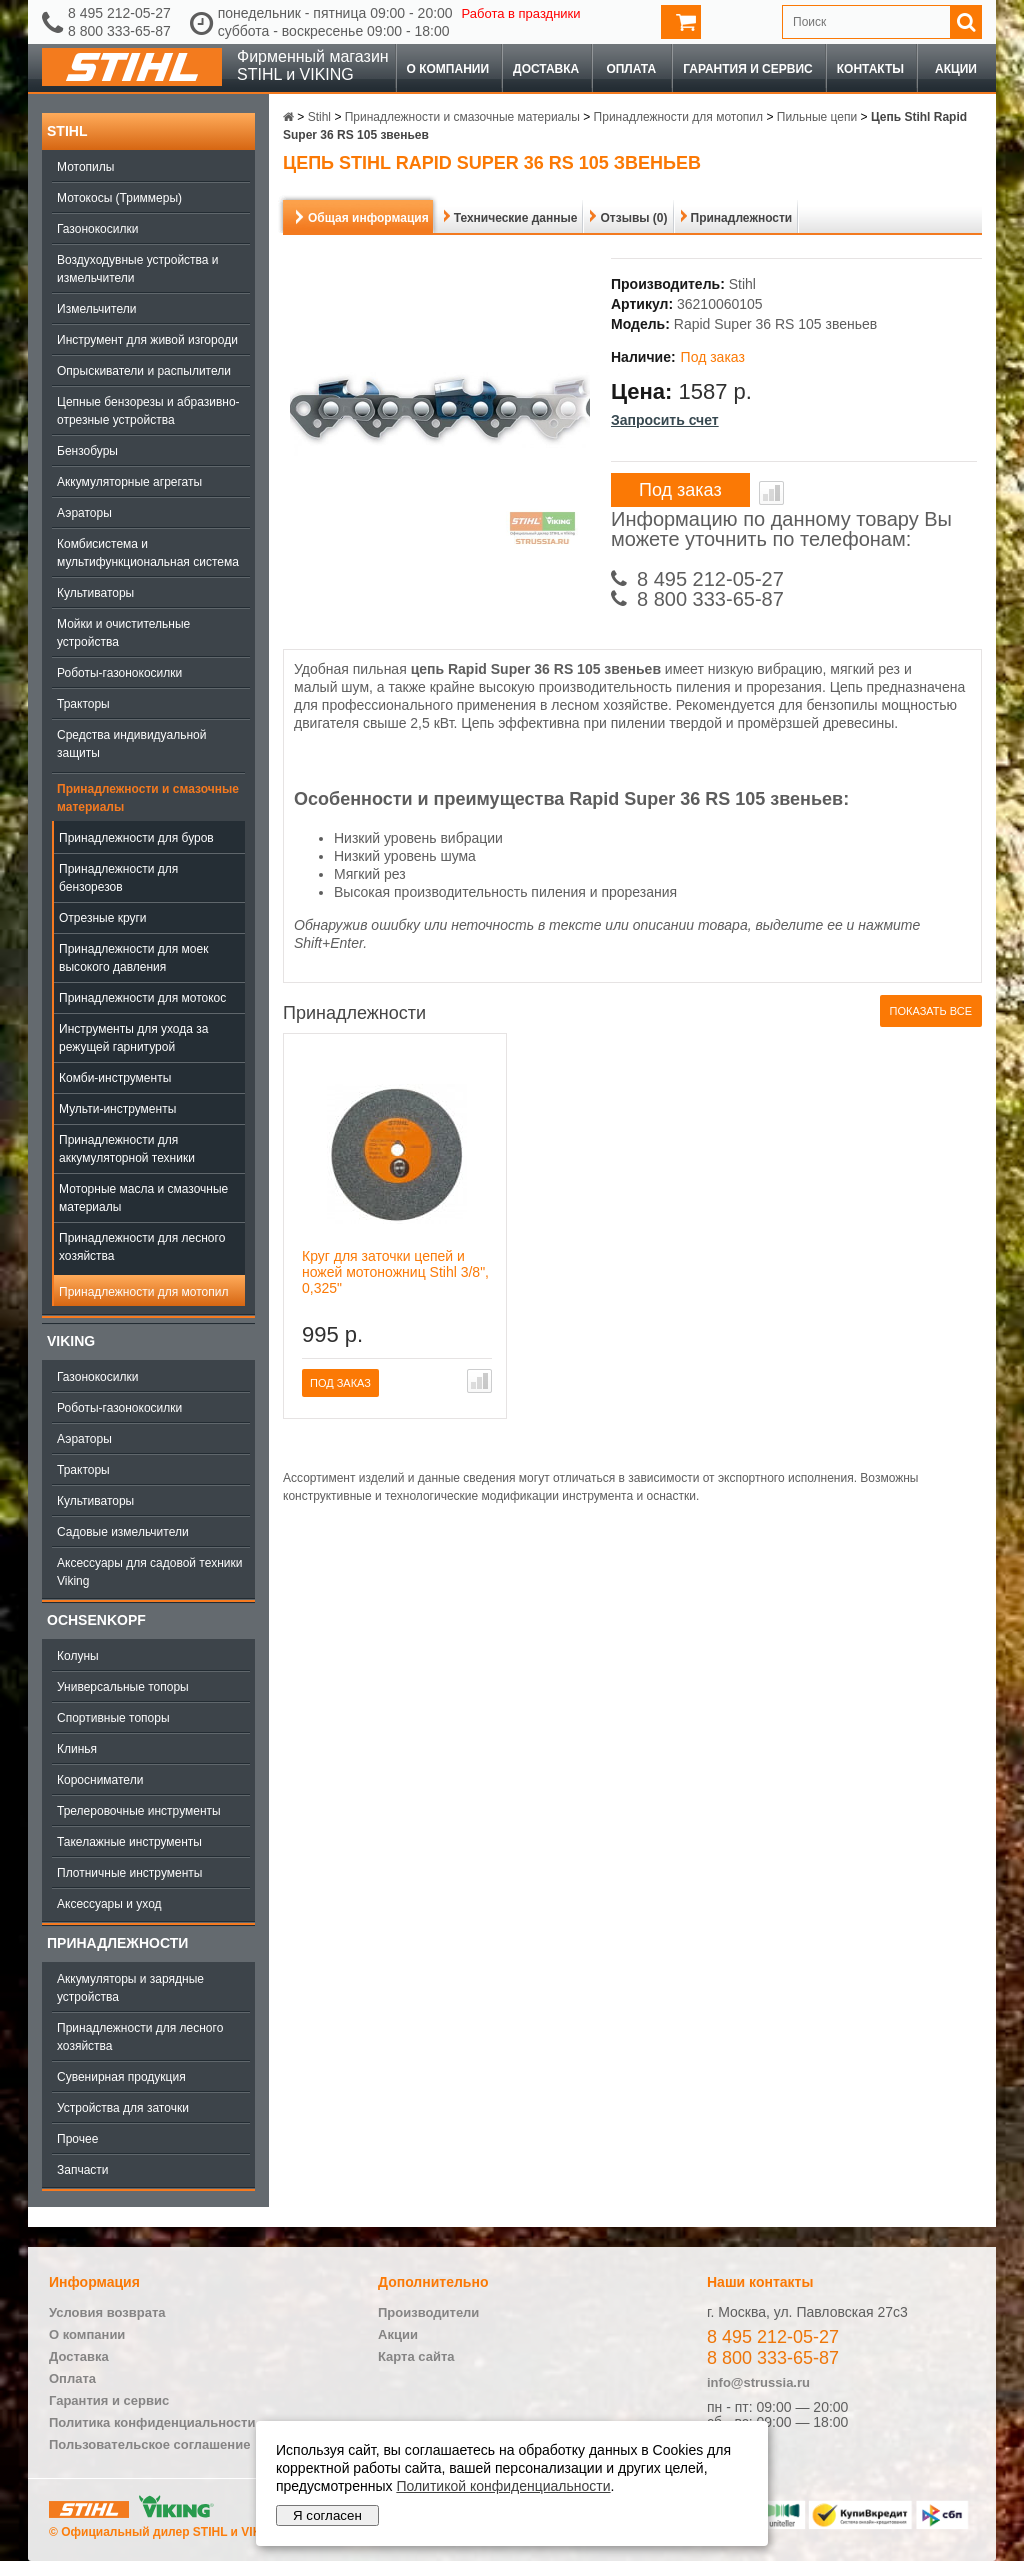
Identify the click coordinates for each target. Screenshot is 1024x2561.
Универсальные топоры (123, 1687)
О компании (448, 69)
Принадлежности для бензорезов (118, 878)
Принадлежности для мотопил (143, 1292)
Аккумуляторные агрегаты (129, 482)
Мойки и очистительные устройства (123, 633)
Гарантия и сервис (748, 69)
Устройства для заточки (123, 2108)
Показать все (931, 1011)
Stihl (67, 131)
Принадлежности (117, 1943)
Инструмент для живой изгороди (147, 340)
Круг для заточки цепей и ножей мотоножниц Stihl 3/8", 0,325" (395, 1272)
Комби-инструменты (115, 1078)
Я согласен (327, 2515)
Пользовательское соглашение (149, 2444)
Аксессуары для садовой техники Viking (149, 1572)
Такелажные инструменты (129, 1842)
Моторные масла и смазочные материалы (143, 1198)
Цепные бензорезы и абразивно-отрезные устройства (148, 411)
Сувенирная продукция (121, 2077)
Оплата (631, 69)
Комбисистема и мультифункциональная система (148, 553)
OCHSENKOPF (96, 1620)
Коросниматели (100, 1780)
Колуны (78, 1656)
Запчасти (83, 2170)
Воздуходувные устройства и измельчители (138, 269)
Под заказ (680, 490)
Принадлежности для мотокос (142, 998)
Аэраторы (84, 513)
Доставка (546, 69)
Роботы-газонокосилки (119, 673)
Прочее (77, 2139)
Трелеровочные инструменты (139, 1811)
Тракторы (83, 704)
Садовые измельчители (123, 1532)
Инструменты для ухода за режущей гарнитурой (133, 1038)
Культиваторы (95, 593)
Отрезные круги (103, 918)
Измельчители (96, 309)
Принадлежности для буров (136, 838)
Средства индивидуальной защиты (131, 744)
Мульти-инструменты (117, 1109)
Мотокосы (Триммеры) (119, 198)
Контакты (870, 69)
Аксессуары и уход (109, 1904)
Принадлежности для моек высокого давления (133, 958)
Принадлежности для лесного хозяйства (142, 1247)
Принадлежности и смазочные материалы (148, 798)
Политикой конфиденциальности (503, 2486)
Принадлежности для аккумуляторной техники (127, 1149)
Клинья (77, 1749)
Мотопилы (85, 167)
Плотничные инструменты (129, 1873)
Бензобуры (87, 451)
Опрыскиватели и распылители (144, 371)
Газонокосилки (97, 229)
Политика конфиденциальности (152, 2422)
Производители (428, 2312)
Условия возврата (107, 2312)
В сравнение (771, 493)
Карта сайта (416, 2356)
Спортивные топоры (113, 1718)
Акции (956, 69)
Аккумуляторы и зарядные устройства (130, 1988)
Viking (71, 1341)
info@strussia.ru (758, 2382)
